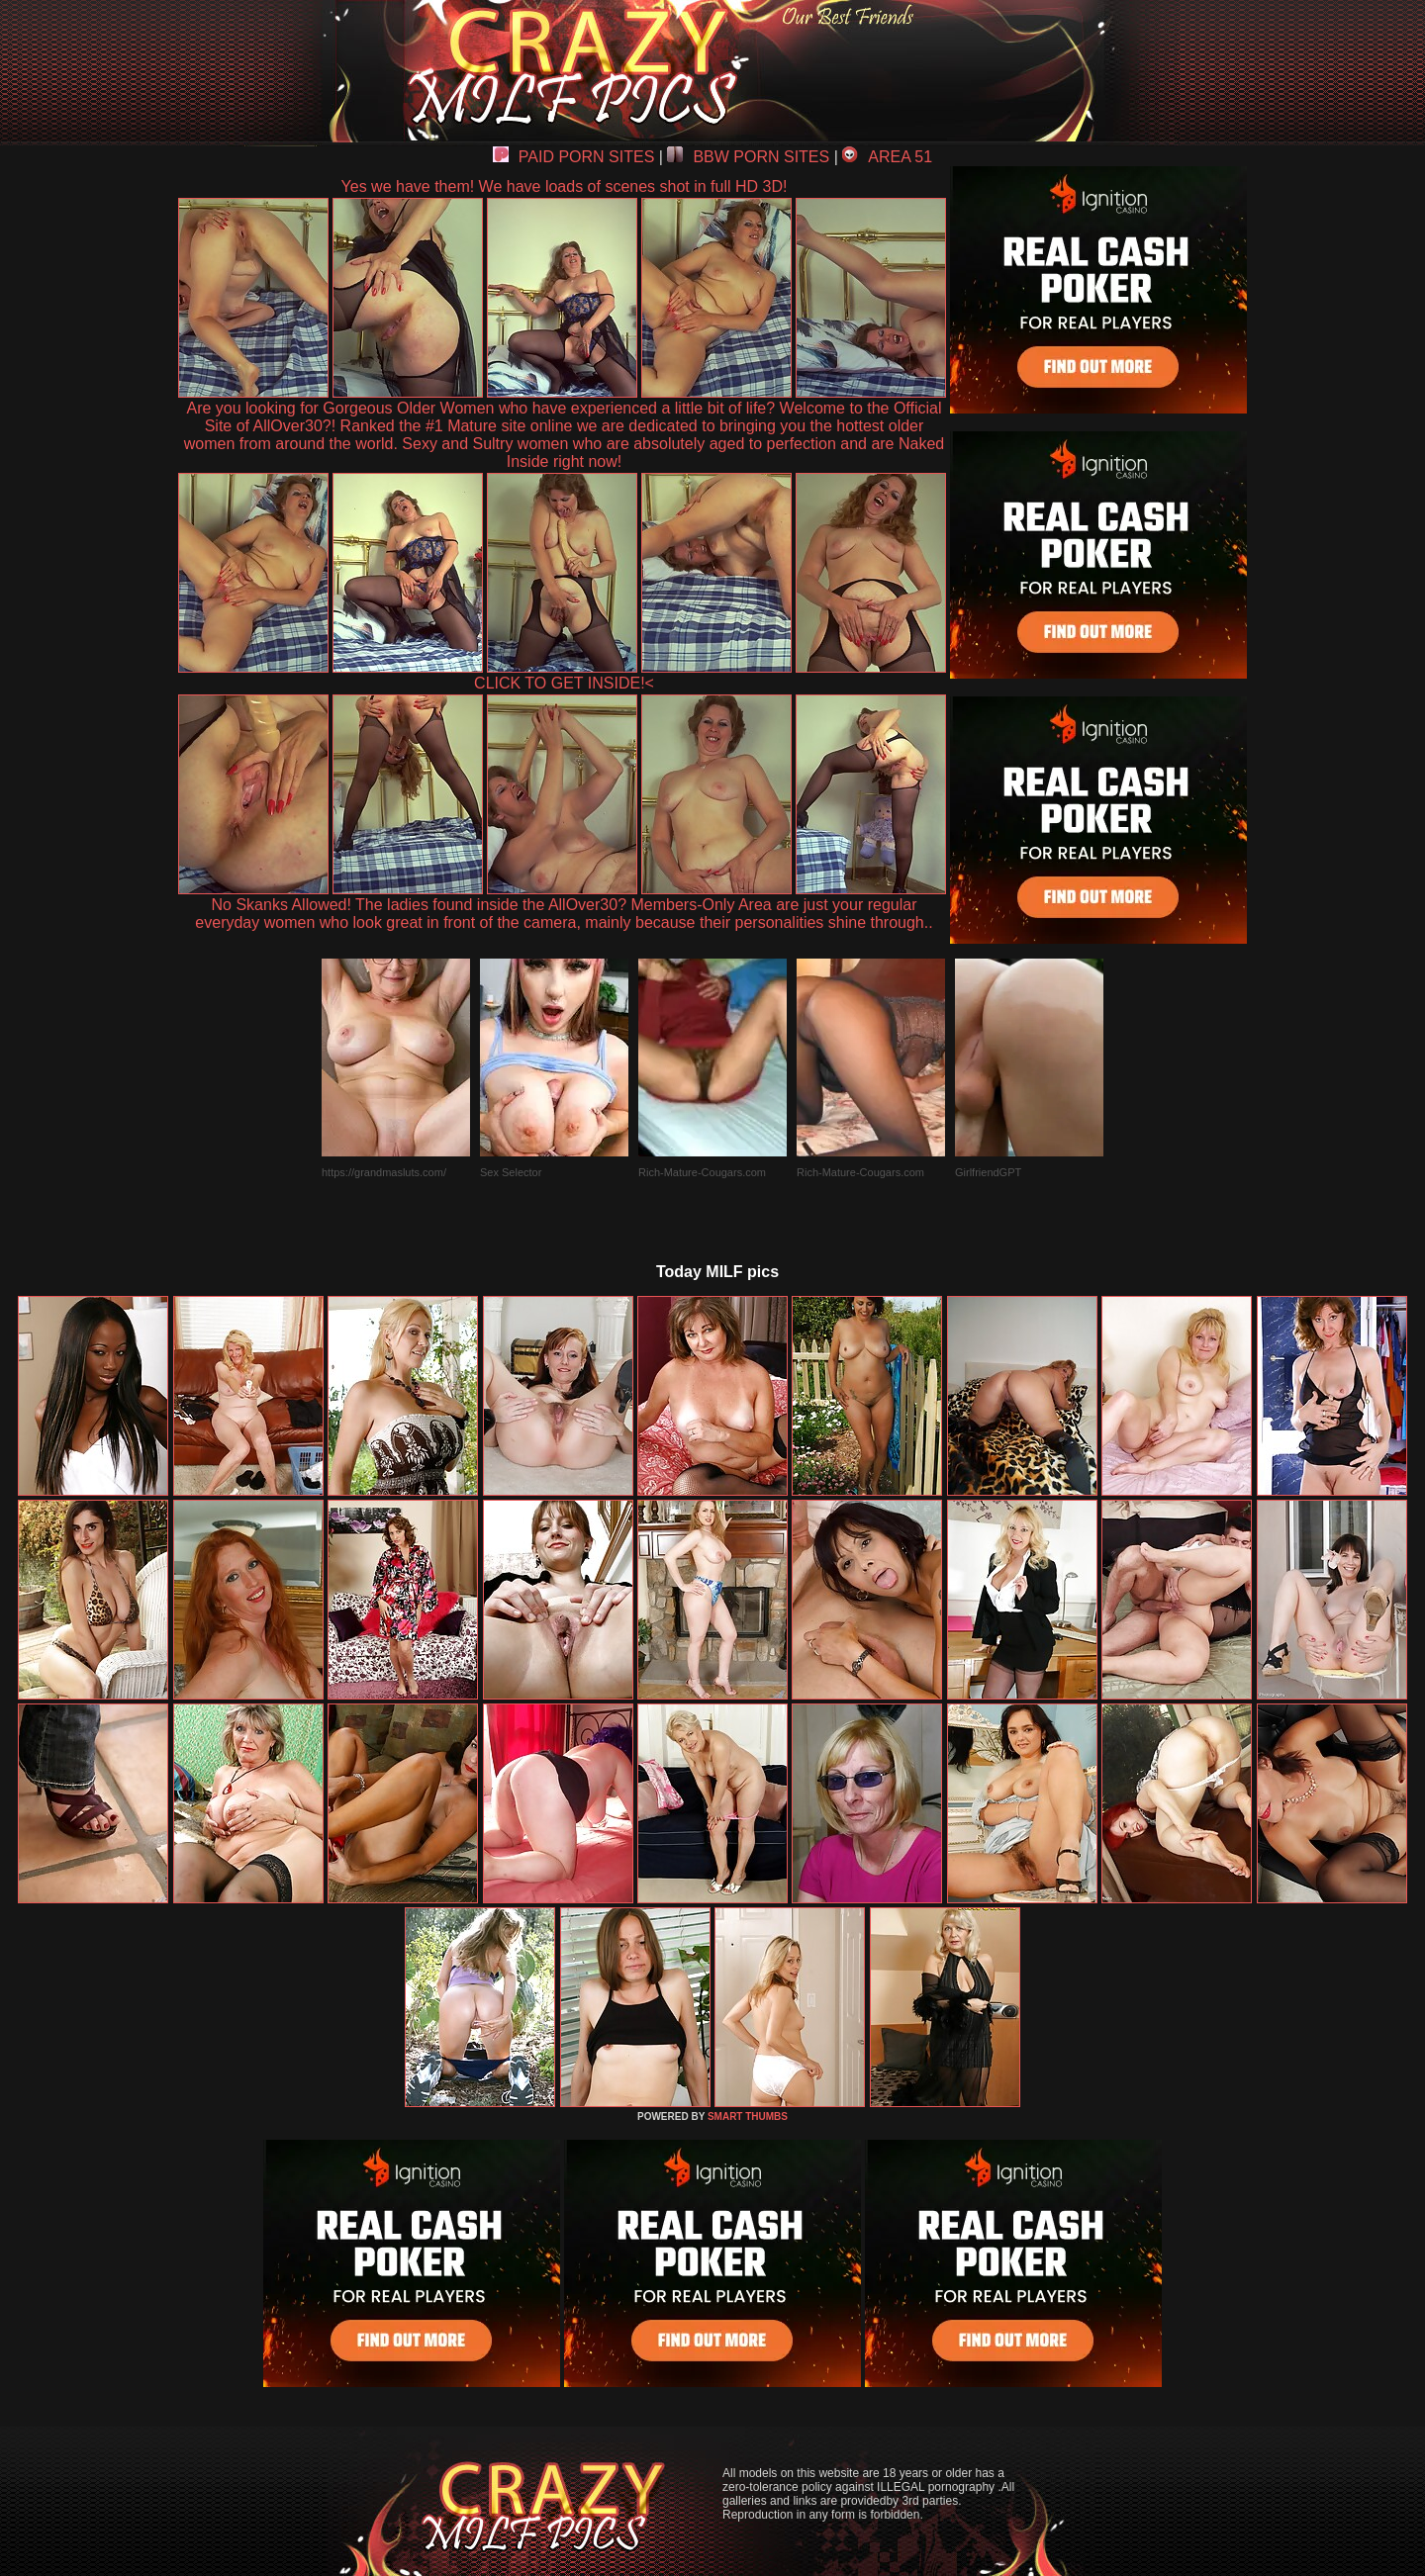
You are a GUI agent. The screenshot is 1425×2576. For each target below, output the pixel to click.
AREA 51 (887, 156)
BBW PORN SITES (748, 156)
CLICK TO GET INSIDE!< (564, 683)
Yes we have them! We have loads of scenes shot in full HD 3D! (564, 186)
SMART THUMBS (748, 2116)
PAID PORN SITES (574, 156)
